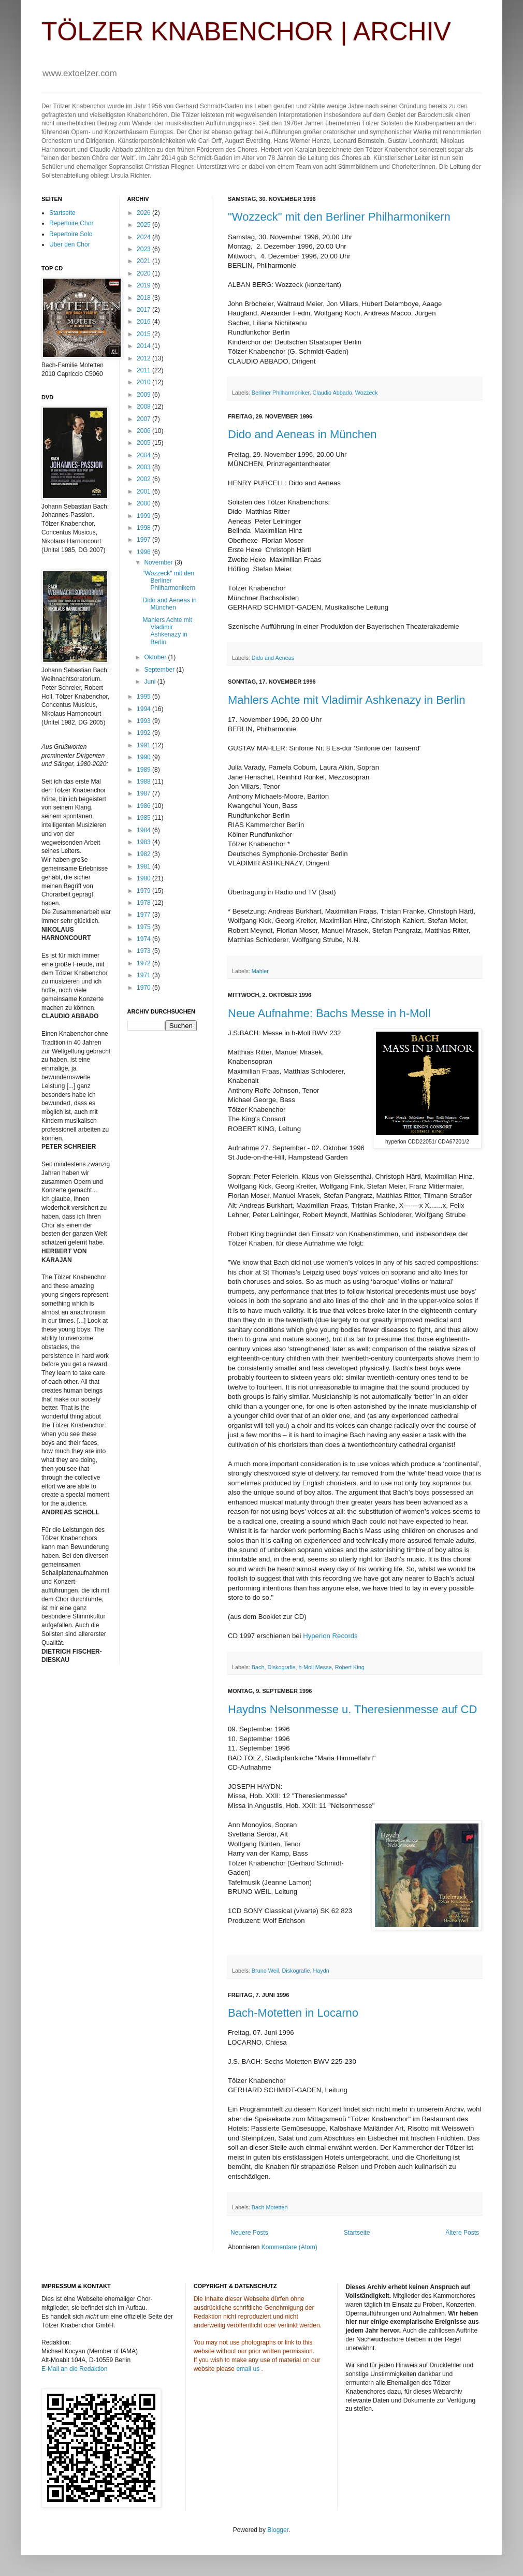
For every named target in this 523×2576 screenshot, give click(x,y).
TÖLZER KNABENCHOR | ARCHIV (246, 31)
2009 (144, 394)
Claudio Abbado (332, 392)
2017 (144, 309)
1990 (144, 757)
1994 (144, 709)
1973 (144, 950)
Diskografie (281, 1667)
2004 (144, 455)
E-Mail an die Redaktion (74, 2368)
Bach (258, 1667)
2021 (144, 261)
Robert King (350, 1667)
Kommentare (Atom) (289, 2247)
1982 (144, 854)
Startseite (357, 2232)
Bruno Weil (265, 1970)
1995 (144, 696)
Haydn (321, 1970)
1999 (144, 515)
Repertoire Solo (70, 234)
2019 (144, 285)
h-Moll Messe (314, 1667)
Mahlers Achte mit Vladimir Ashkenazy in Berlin (347, 699)
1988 (144, 781)
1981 (144, 866)
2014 (144, 346)
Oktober (156, 657)
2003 (144, 467)
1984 (144, 830)
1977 (144, 914)
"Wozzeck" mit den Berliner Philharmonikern (339, 216)
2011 (144, 370)
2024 (144, 237)
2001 (144, 491)
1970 (144, 987)
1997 (144, 539)
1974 (144, 939)
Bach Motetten (270, 2207)
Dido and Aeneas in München (302, 434)
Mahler (260, 971)
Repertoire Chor (71, 223)
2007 (144, 419)
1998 (144, 527)
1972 (144, 963)
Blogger (277, 2530)
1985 (144, 817)
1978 (144, 902)
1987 (144, 793)
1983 (144, 842)
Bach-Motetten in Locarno (293, 2012)
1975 (144, 927)
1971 (144, 975)
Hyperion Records (330, 1636)
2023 (144, 249)
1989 (144, 769)
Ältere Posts (462, 2232)
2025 (144, 224)
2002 (144, 479)
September (160, 669)
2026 (144, 212)
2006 (144, 431)
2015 (144, 334)
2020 (144, 273)
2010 (144, 382)
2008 (144, 406)
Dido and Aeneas (273, 658)
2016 (144, 321)
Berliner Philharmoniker (281, 392)
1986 (144, 805)
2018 (144, 297)
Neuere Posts (249, 2232)
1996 (144, 552)
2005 (144, 442)
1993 (144, 721)
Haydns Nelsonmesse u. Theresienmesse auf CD (352, 1709)
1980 (144, 878)
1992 (144, 732)
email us (247, 2368)
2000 (144, 503)
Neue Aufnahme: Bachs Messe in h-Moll (329, 1013)
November (159, 562)
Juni (150, 681)
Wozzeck (366, 392)
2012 (144, 358)
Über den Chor (69, 244)
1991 (144, 745)
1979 (144, 890)
